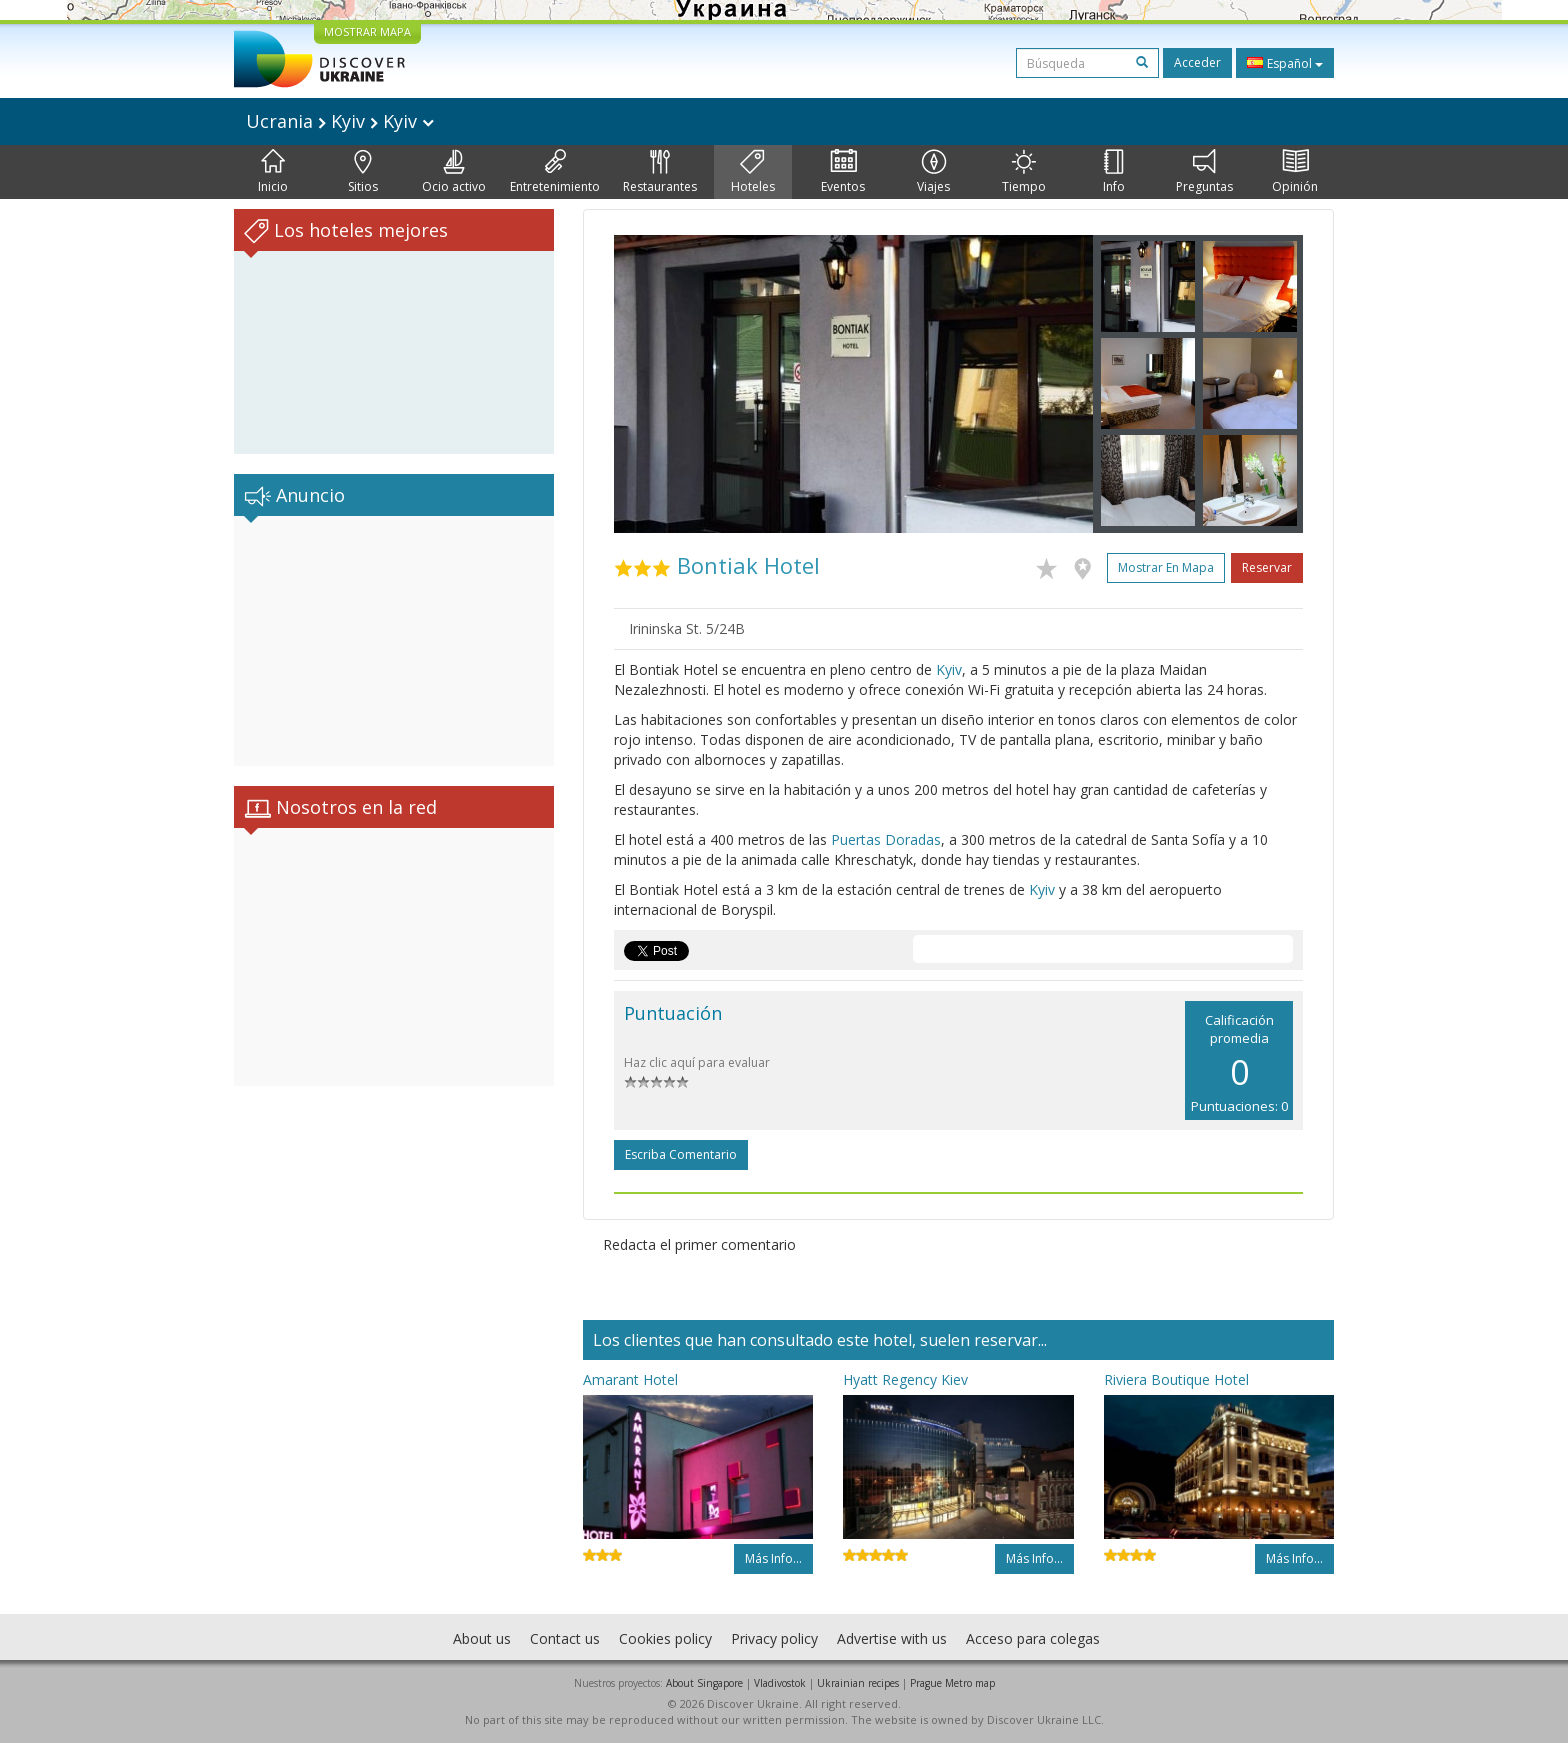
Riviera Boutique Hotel (1176, 1379)
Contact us (565, 1638)
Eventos (843, 172)
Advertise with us (892, 1638)
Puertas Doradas (886, 839)
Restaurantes (660, 172)
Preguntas (1204, 172)
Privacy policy (774, 1638)
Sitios (363, 172)
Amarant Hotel (630, 1379)
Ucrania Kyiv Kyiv (340, 121)
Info (1114, 172)
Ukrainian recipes (858, 1683)
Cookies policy (665, 1638)
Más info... (773, 1558)
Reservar (1267, 567)
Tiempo (1024, 172)
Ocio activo (454, 172)
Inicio (273, 172)
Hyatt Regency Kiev (905, 1379)
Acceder (1197, 62)
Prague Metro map (952, 1683)
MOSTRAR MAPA (367, 31)
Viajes (933, 172)
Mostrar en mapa (1166, 567)
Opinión (1295, 172)
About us (482, 1638)
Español (1285, 63)
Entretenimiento (555, 172)
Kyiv (949, 669)
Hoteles (753, 172)
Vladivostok (780, 1683)
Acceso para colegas (1033, 1638)
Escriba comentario (681, 1154)
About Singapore (704, 1683)
